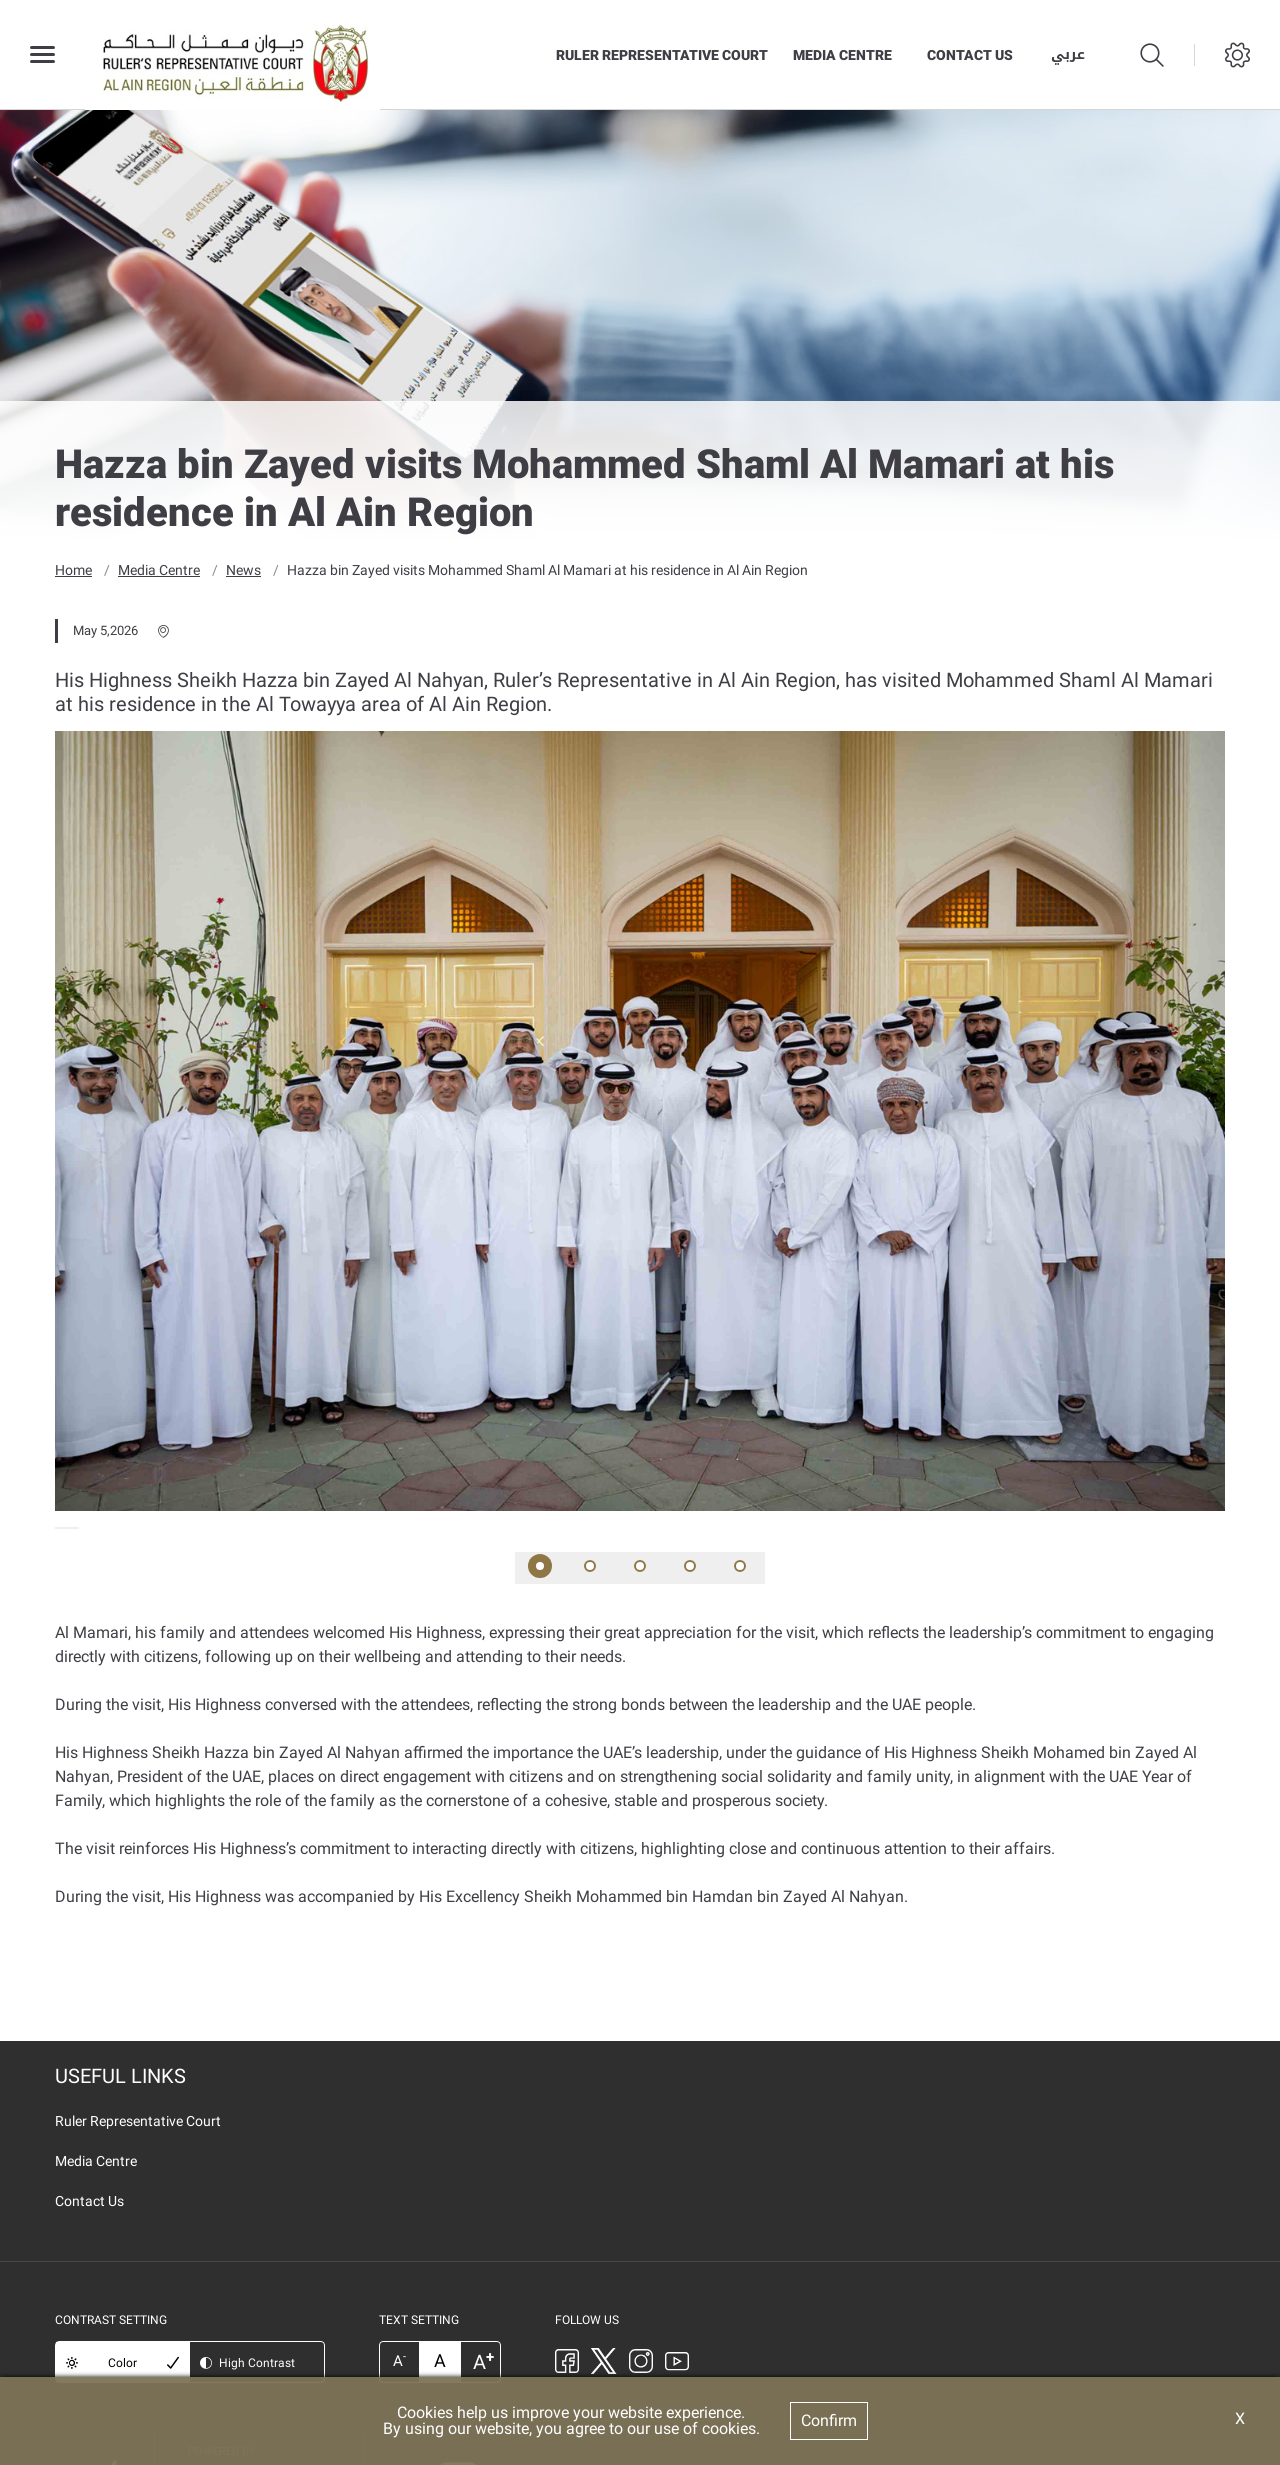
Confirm (829, 2420)
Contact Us (970, 55)
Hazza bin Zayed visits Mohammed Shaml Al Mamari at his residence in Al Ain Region (547, 570)
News (243, 570)
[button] (540, 1568)
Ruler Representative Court (662, 55)
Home (73, 570)
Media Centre (842, 55)
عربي (1068, 55)
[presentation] (61, 1528)
